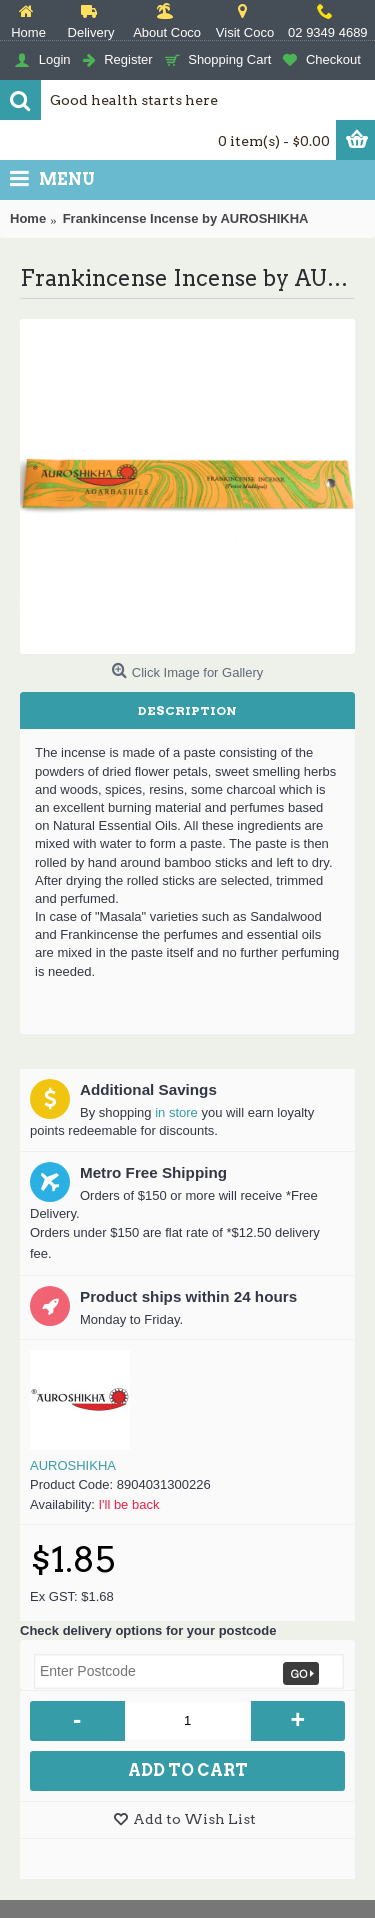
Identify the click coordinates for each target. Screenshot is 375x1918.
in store (176, 1112)
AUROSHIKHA (73, 1465)
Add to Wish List (194, 1819)
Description (187, 710)
